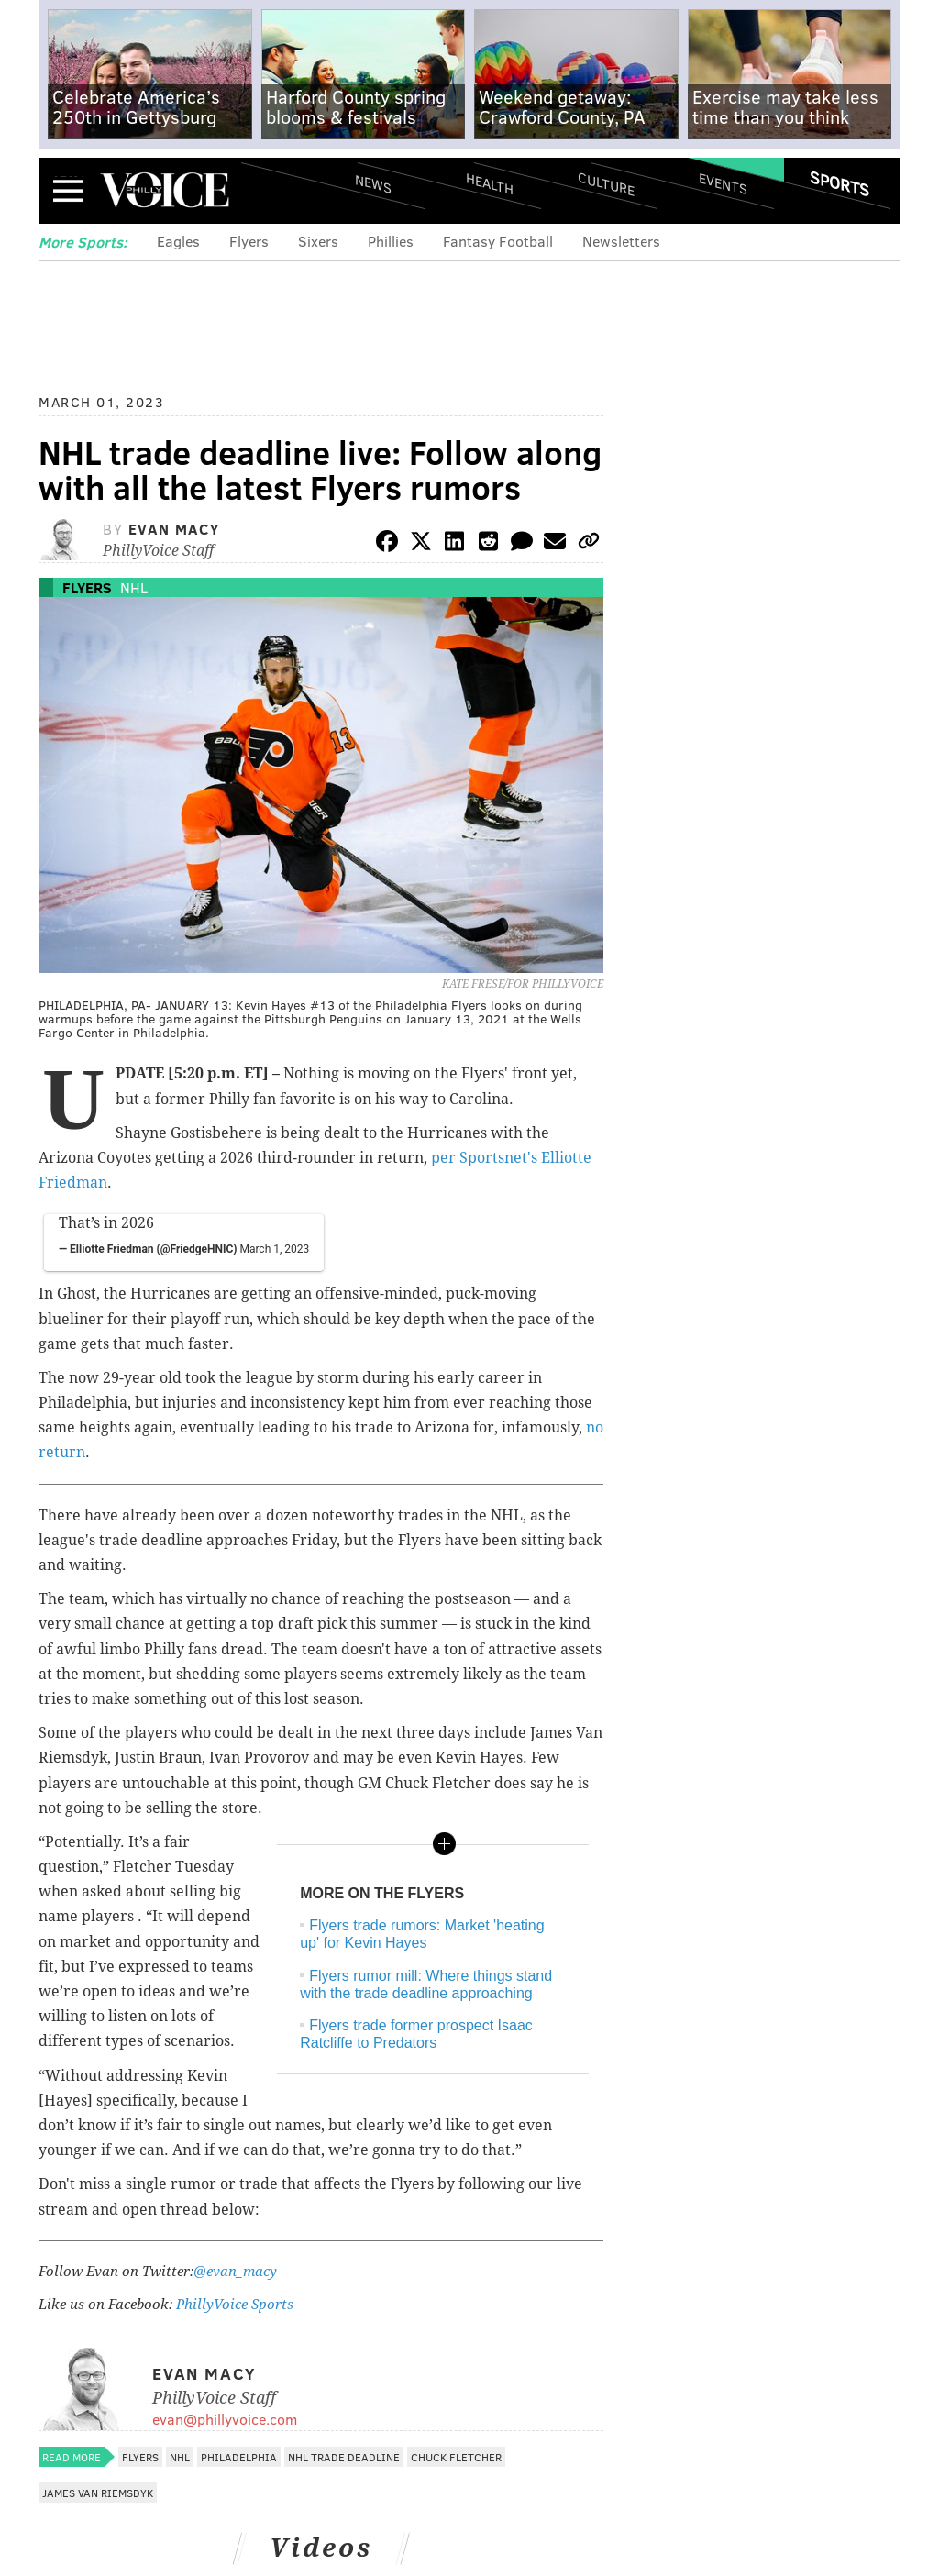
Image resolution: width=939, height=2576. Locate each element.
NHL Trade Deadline (344, 2456)
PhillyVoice (164, 190)
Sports (839, 183)
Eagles (178, 240)
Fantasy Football (498, 240)
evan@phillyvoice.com (224, 2418)
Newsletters (621, 240)
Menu (68, 190)
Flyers (249, 240)
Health (490, 184)
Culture (606, 184)
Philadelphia (239, 2456)
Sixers (318, 240)
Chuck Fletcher (456, 2456)
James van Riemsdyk (97, 2492)
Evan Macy (173, 528)
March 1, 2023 (274, 1249)
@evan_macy (235, 2271)
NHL (134, 587)
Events (723, 184)
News (373, 183)
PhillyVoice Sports (234, 2304)
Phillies (391, 240)
